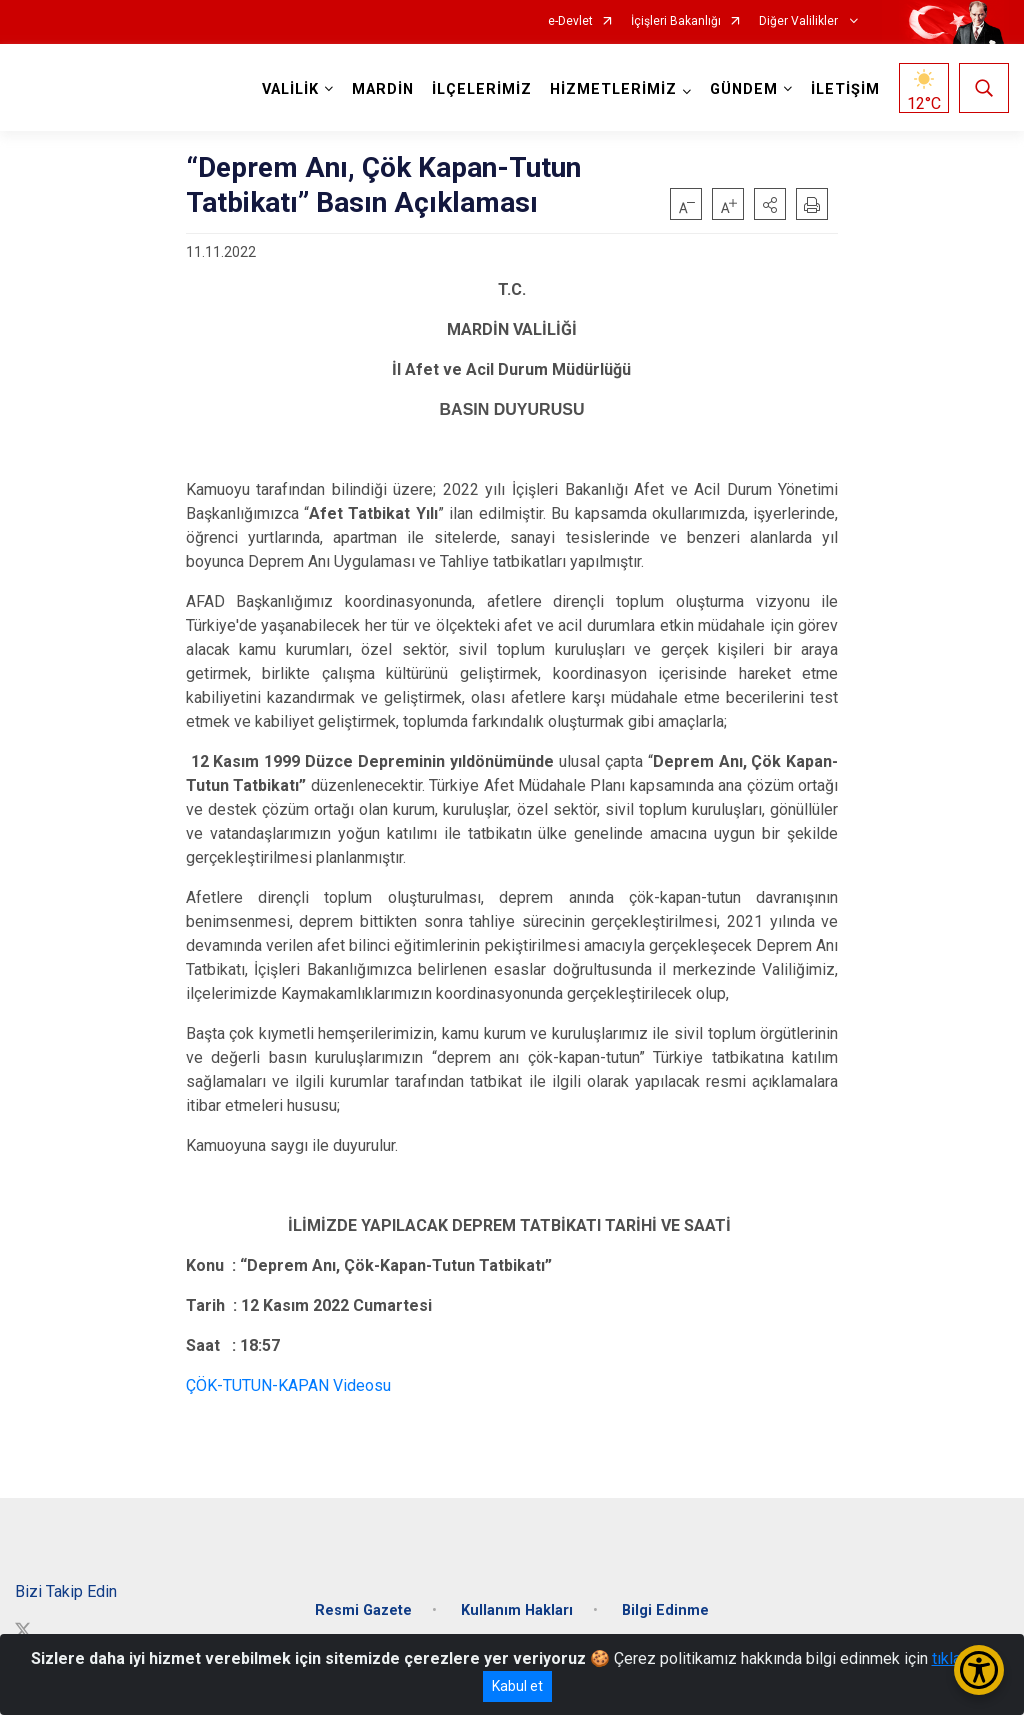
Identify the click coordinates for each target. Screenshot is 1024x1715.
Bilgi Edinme (665, 1610)
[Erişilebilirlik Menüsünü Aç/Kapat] (979, 1670)
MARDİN (383, 89)
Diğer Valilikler (800, 21)
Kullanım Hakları (517, 1610)
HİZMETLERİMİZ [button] (613, 89)
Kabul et (517, 1686)
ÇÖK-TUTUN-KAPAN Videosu (288, 1385)
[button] (770, 204)
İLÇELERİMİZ (482, 89)
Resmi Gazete (363, 1610)
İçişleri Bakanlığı (676, 21)
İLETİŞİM (845, 89)
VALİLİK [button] (290, 89)
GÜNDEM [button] (744, 89)
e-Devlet (570, 21)
